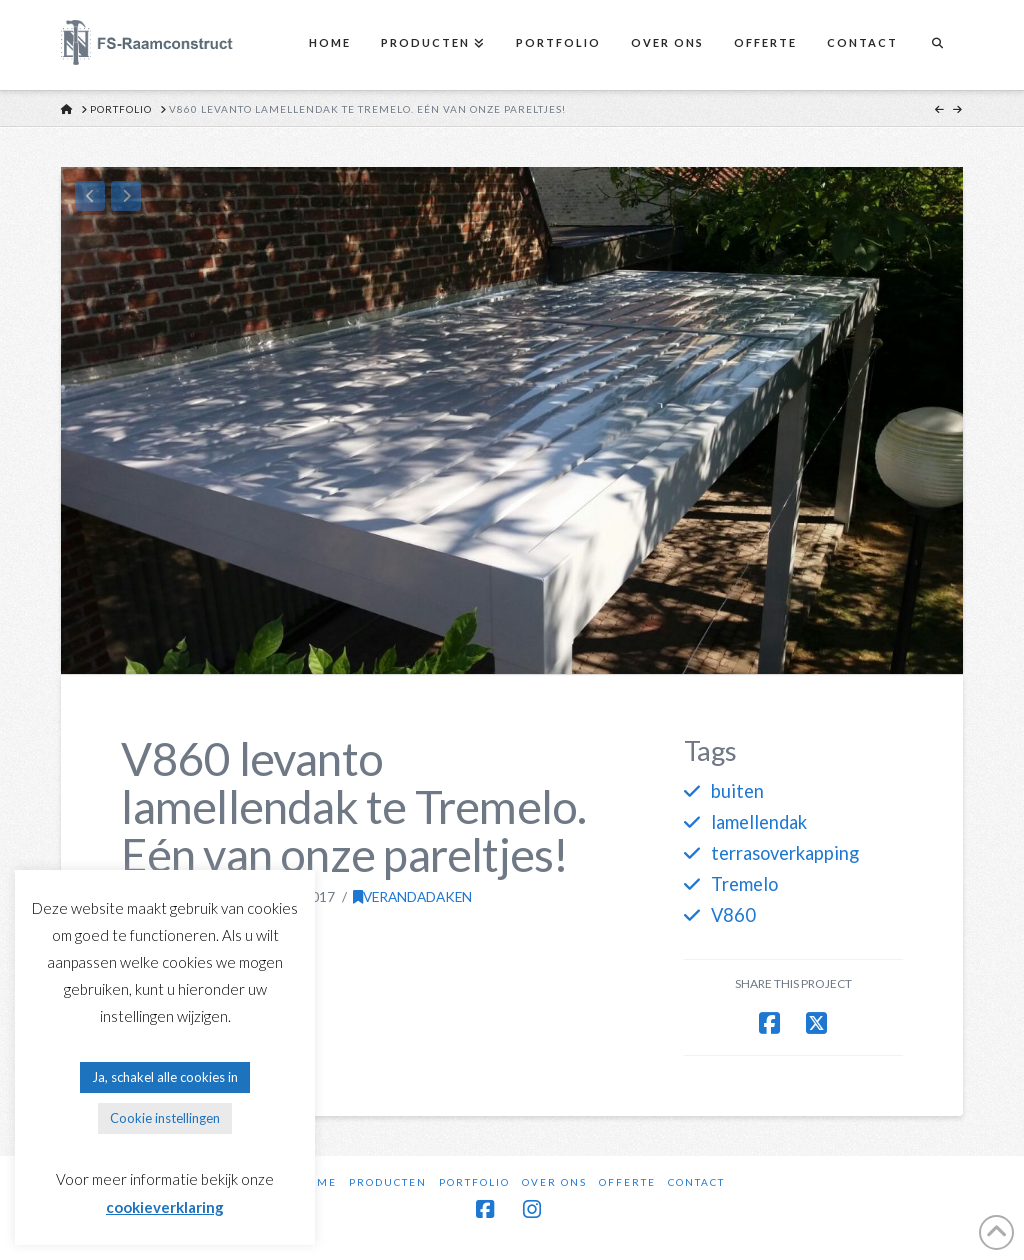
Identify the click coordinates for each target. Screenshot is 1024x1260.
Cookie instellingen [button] (165, 1118)
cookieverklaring (165, 1207)
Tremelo (744, 884)
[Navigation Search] (937, 45)
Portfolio (474, 1182)
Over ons (554, 1182)
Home (317, 1182)
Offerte (627, 1182)
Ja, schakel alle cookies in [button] (165, 1077)
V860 (733, 915)
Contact (696, 1182)
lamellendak (759, 822)
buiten (737, 791)
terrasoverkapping (785, 853)
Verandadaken (412, 896)
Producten (388, 1182)
